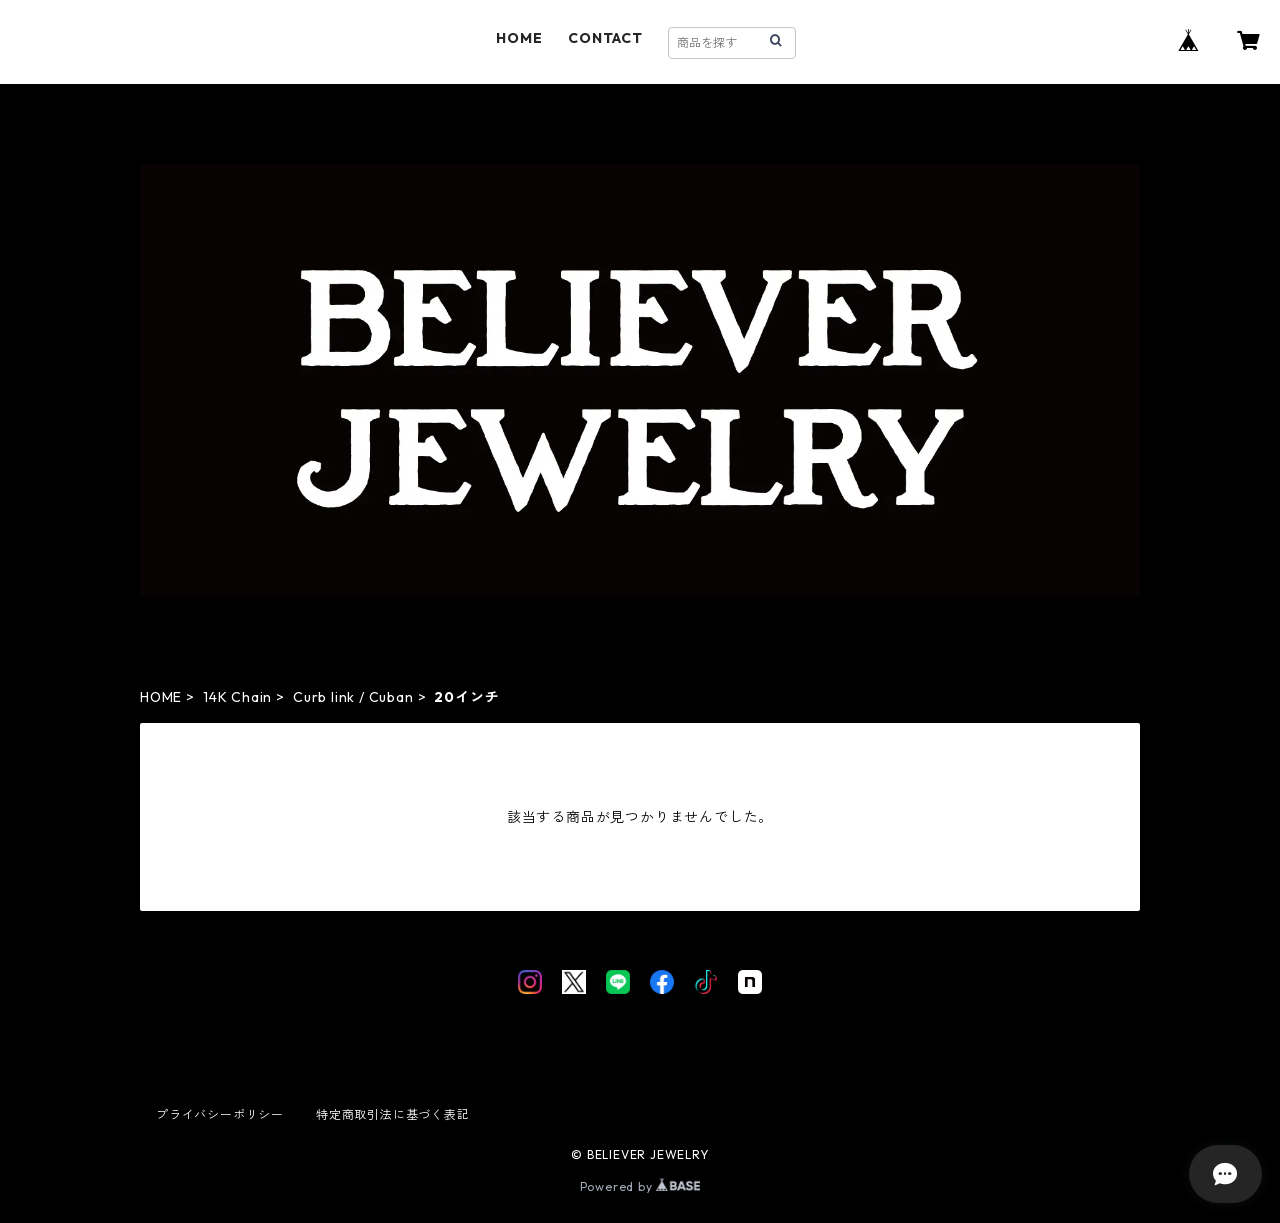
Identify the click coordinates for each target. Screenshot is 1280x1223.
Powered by (640, 1186)
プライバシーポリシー (220, 1114)
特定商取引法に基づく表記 (393, 1114)
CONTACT (605, 38)
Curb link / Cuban (353, 697)
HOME (519, 38)
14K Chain (237, 697)
